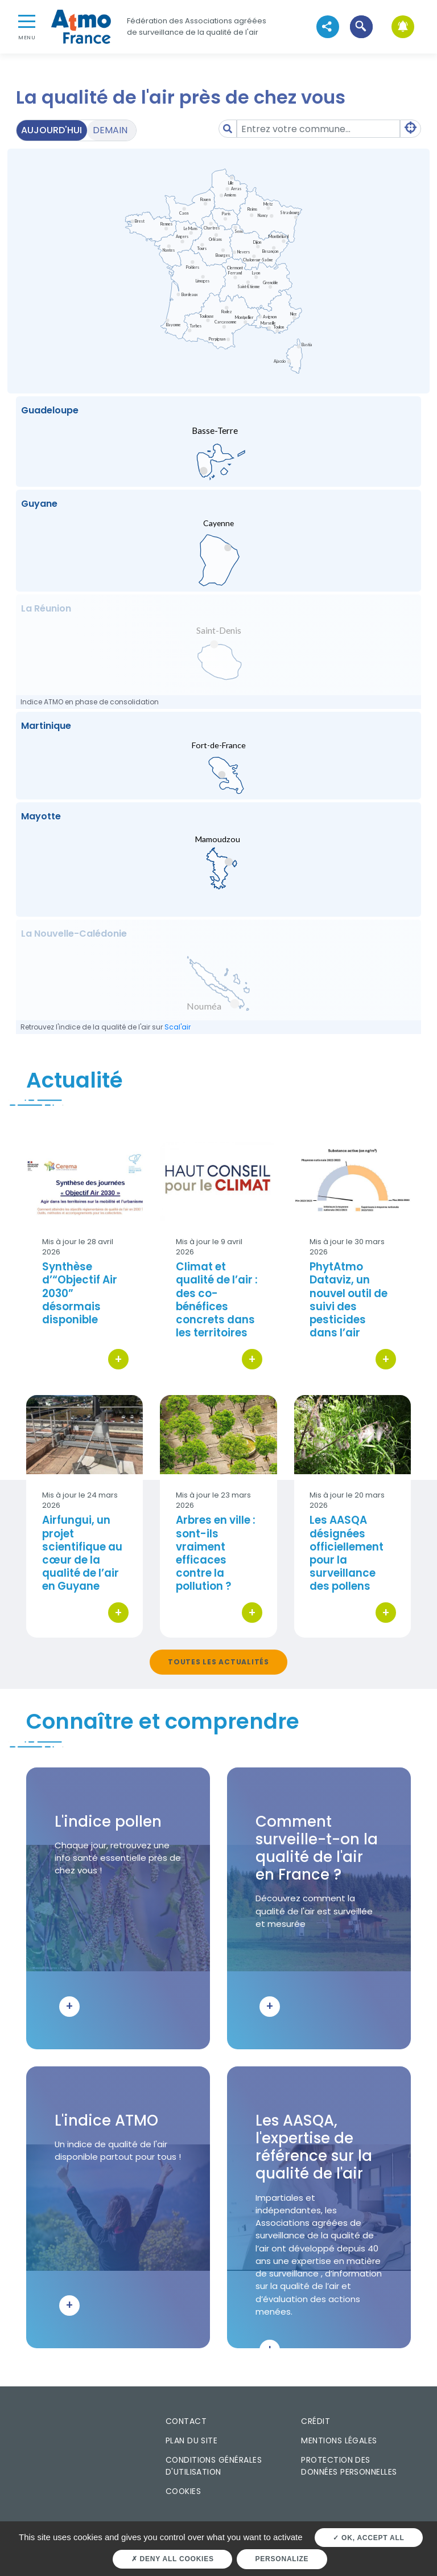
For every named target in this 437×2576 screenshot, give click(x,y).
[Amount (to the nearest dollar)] (318, 129)
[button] (361, 26)
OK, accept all (368, 2538)
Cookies (183, 2491)
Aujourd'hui (51, 130)
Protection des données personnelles (349, 2465)
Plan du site (192, 2440)
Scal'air (177, 1027)
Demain (110, 130)
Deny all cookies (172, 2559)
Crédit (315, 2421)
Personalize (282, 2559)
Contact (186, 2421)
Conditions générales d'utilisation (214, 2465)
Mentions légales (339, 2440)
